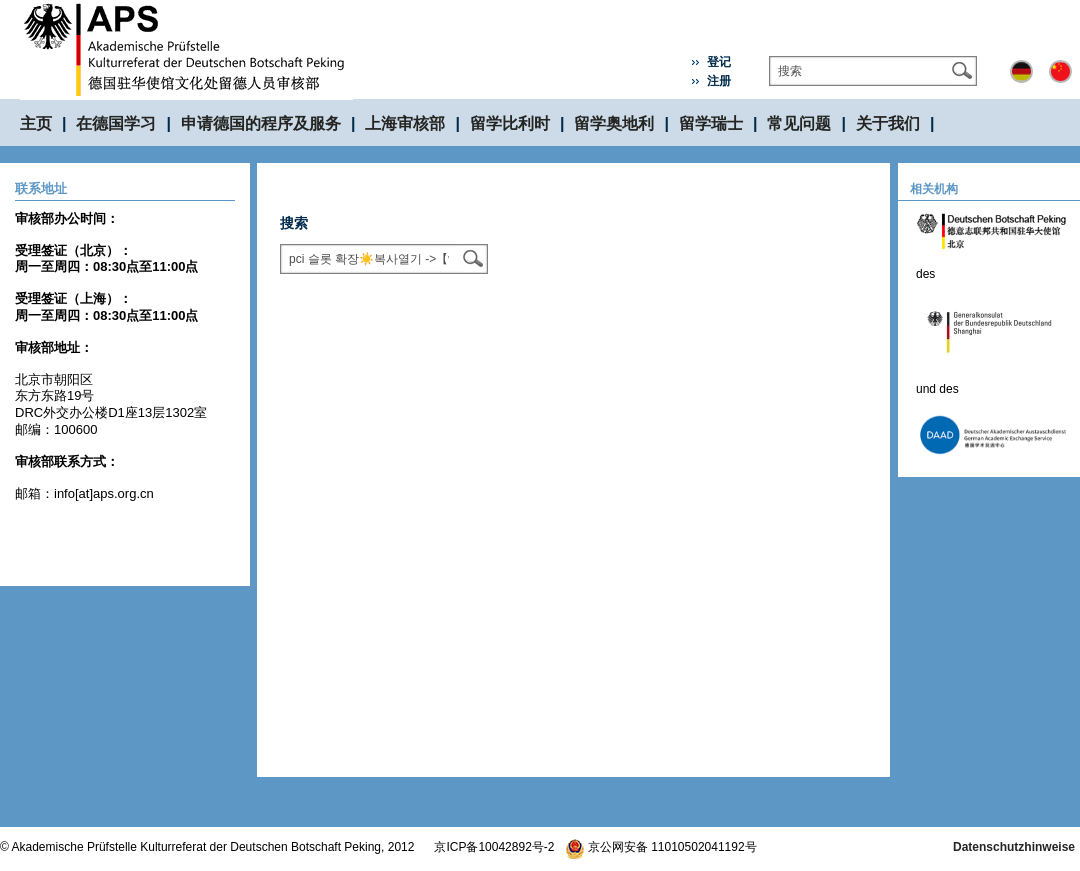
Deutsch (1021, 71)
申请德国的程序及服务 (261, 123)
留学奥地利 (614, 123)
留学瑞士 (711, 123)
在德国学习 (116, 123)
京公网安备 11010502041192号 (661, 847)
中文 (1060, 71)
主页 (36, 123)
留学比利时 (510, 123)
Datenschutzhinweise (1014, 847)
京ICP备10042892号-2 (494, 847)
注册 (719, 81)
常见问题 (799, 123)
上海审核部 (405, 123)
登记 (719, 62)
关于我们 (888, 123)
